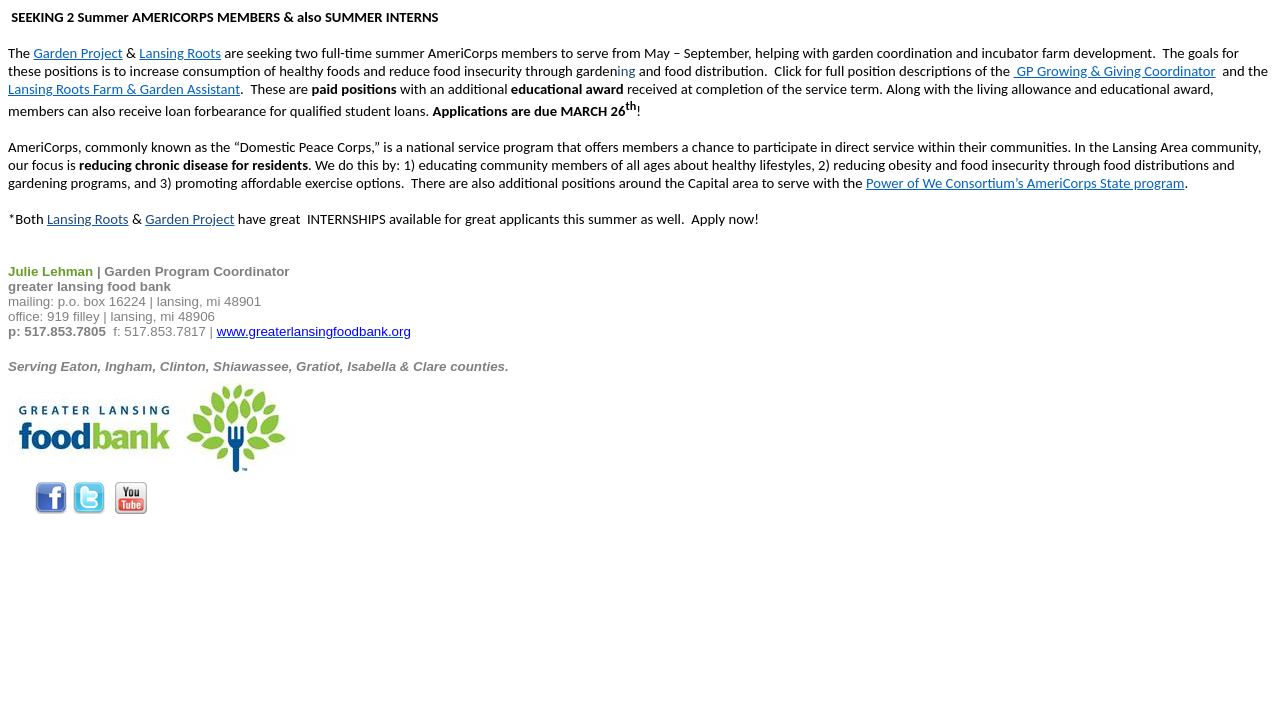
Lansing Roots (180, 53)
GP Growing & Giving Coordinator (1114, 71)
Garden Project (77, 53)
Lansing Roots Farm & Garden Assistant (124, 89)
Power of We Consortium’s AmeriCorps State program (1025, 183)
